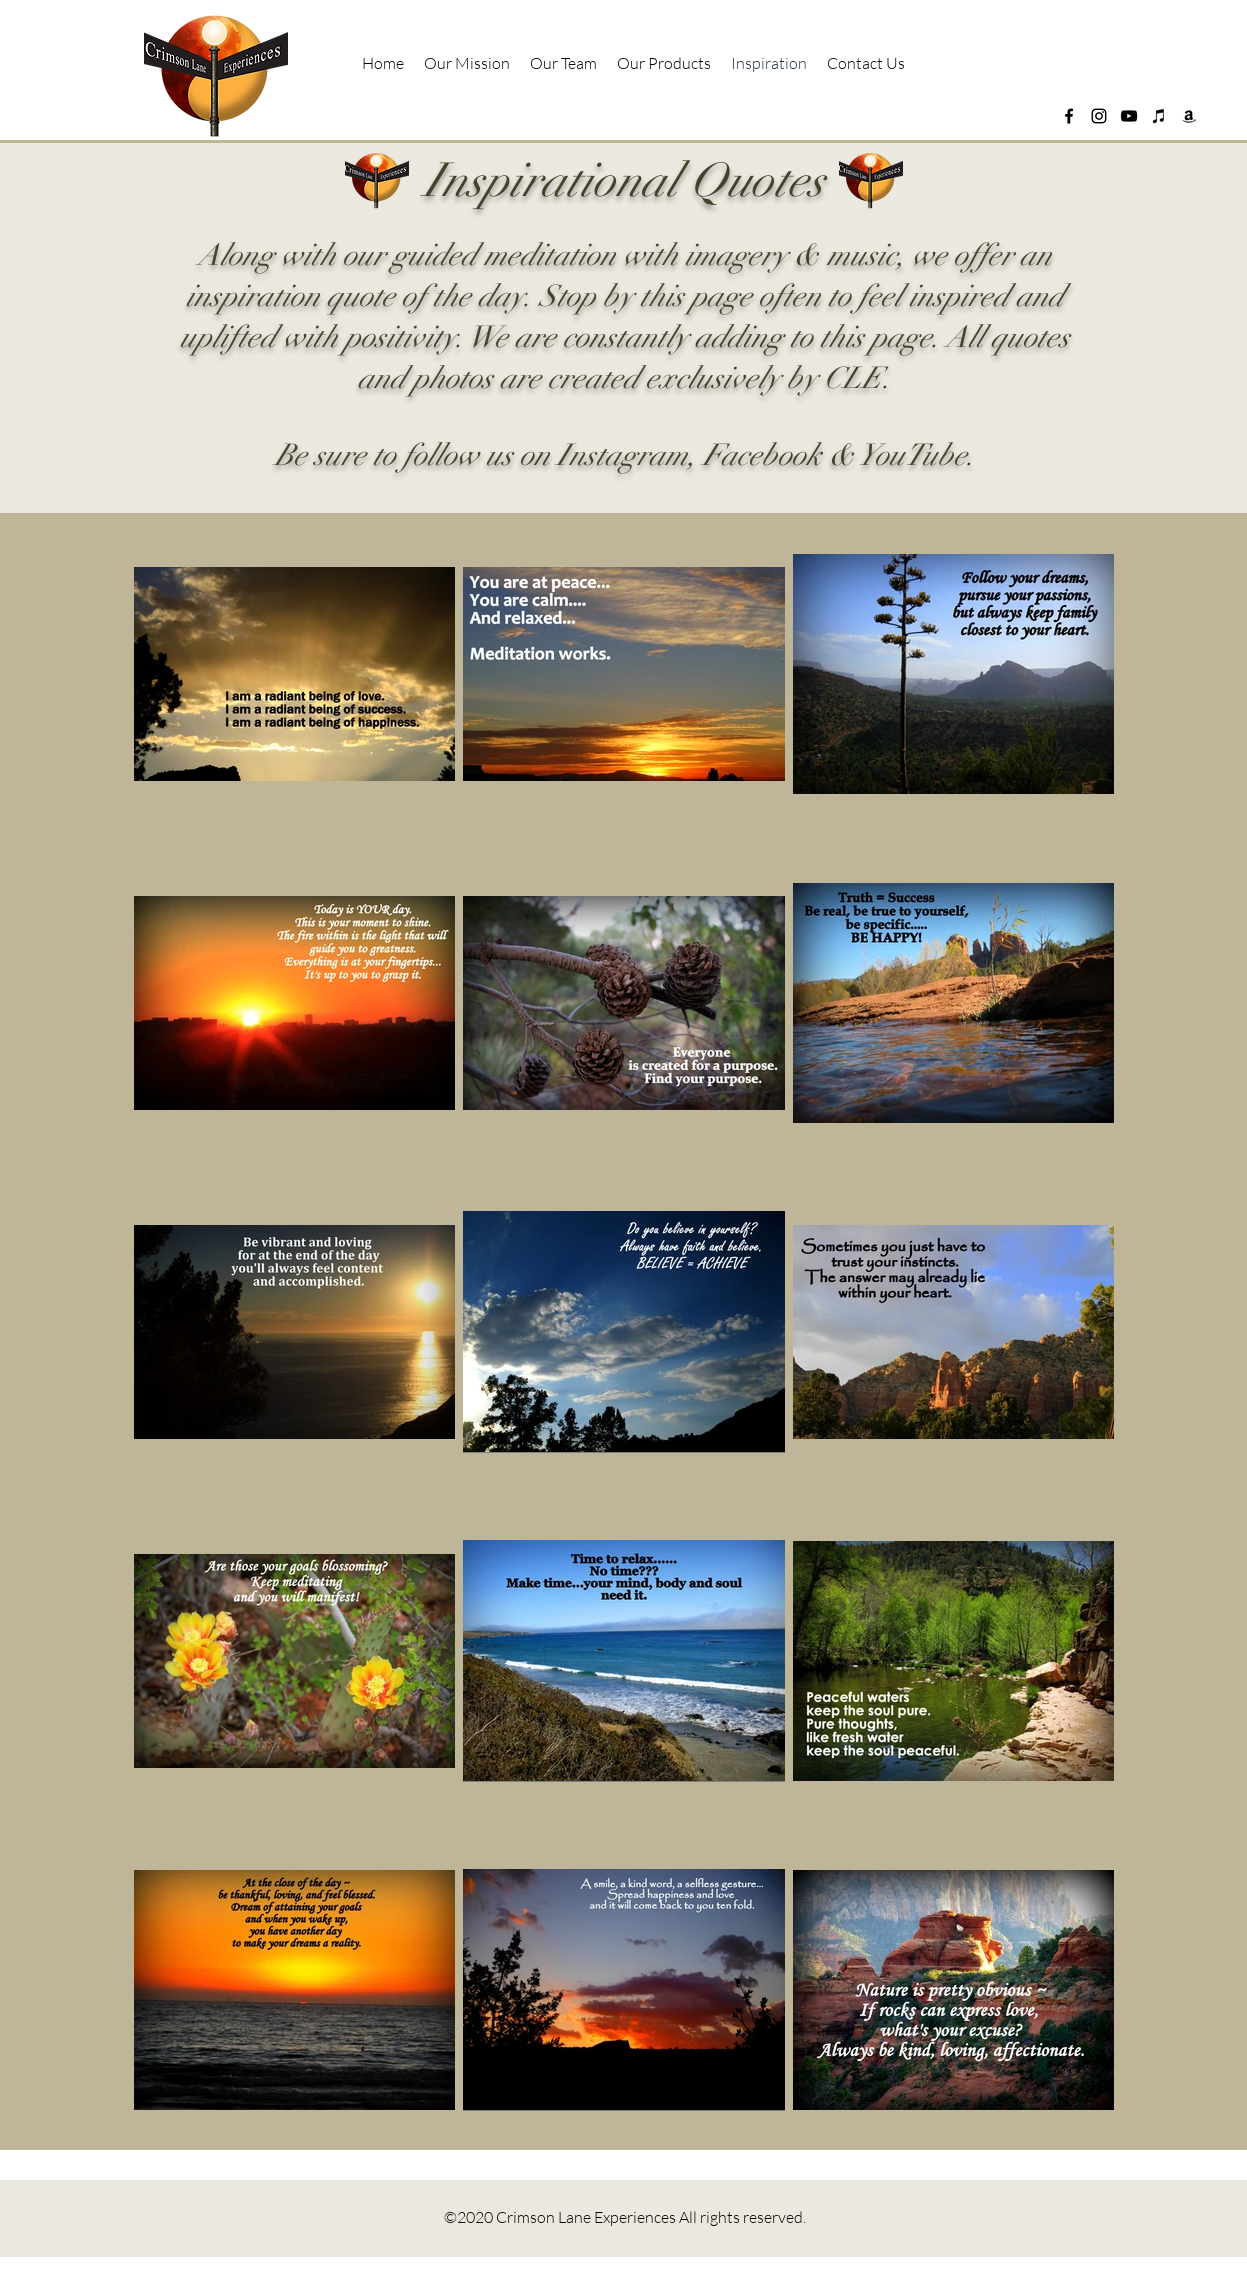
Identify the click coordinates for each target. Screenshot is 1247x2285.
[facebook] (1069, 116)
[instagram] (1099, 116)
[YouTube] (1129, 116)
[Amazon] (1189, 116)
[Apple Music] (1159, 116)
